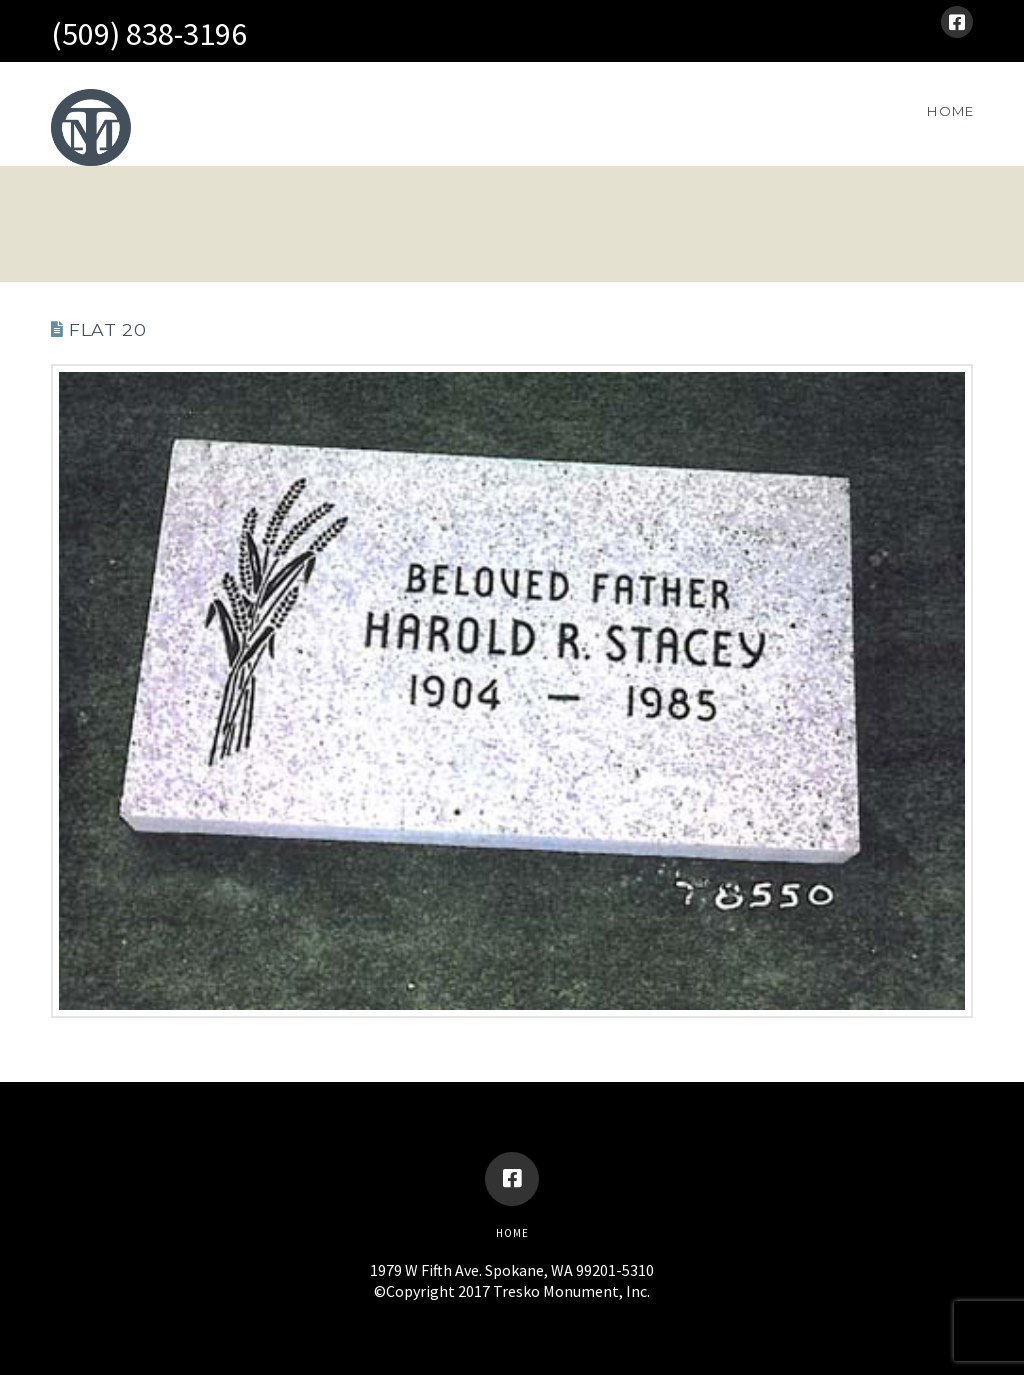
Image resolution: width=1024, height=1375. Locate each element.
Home (512, 1233)
